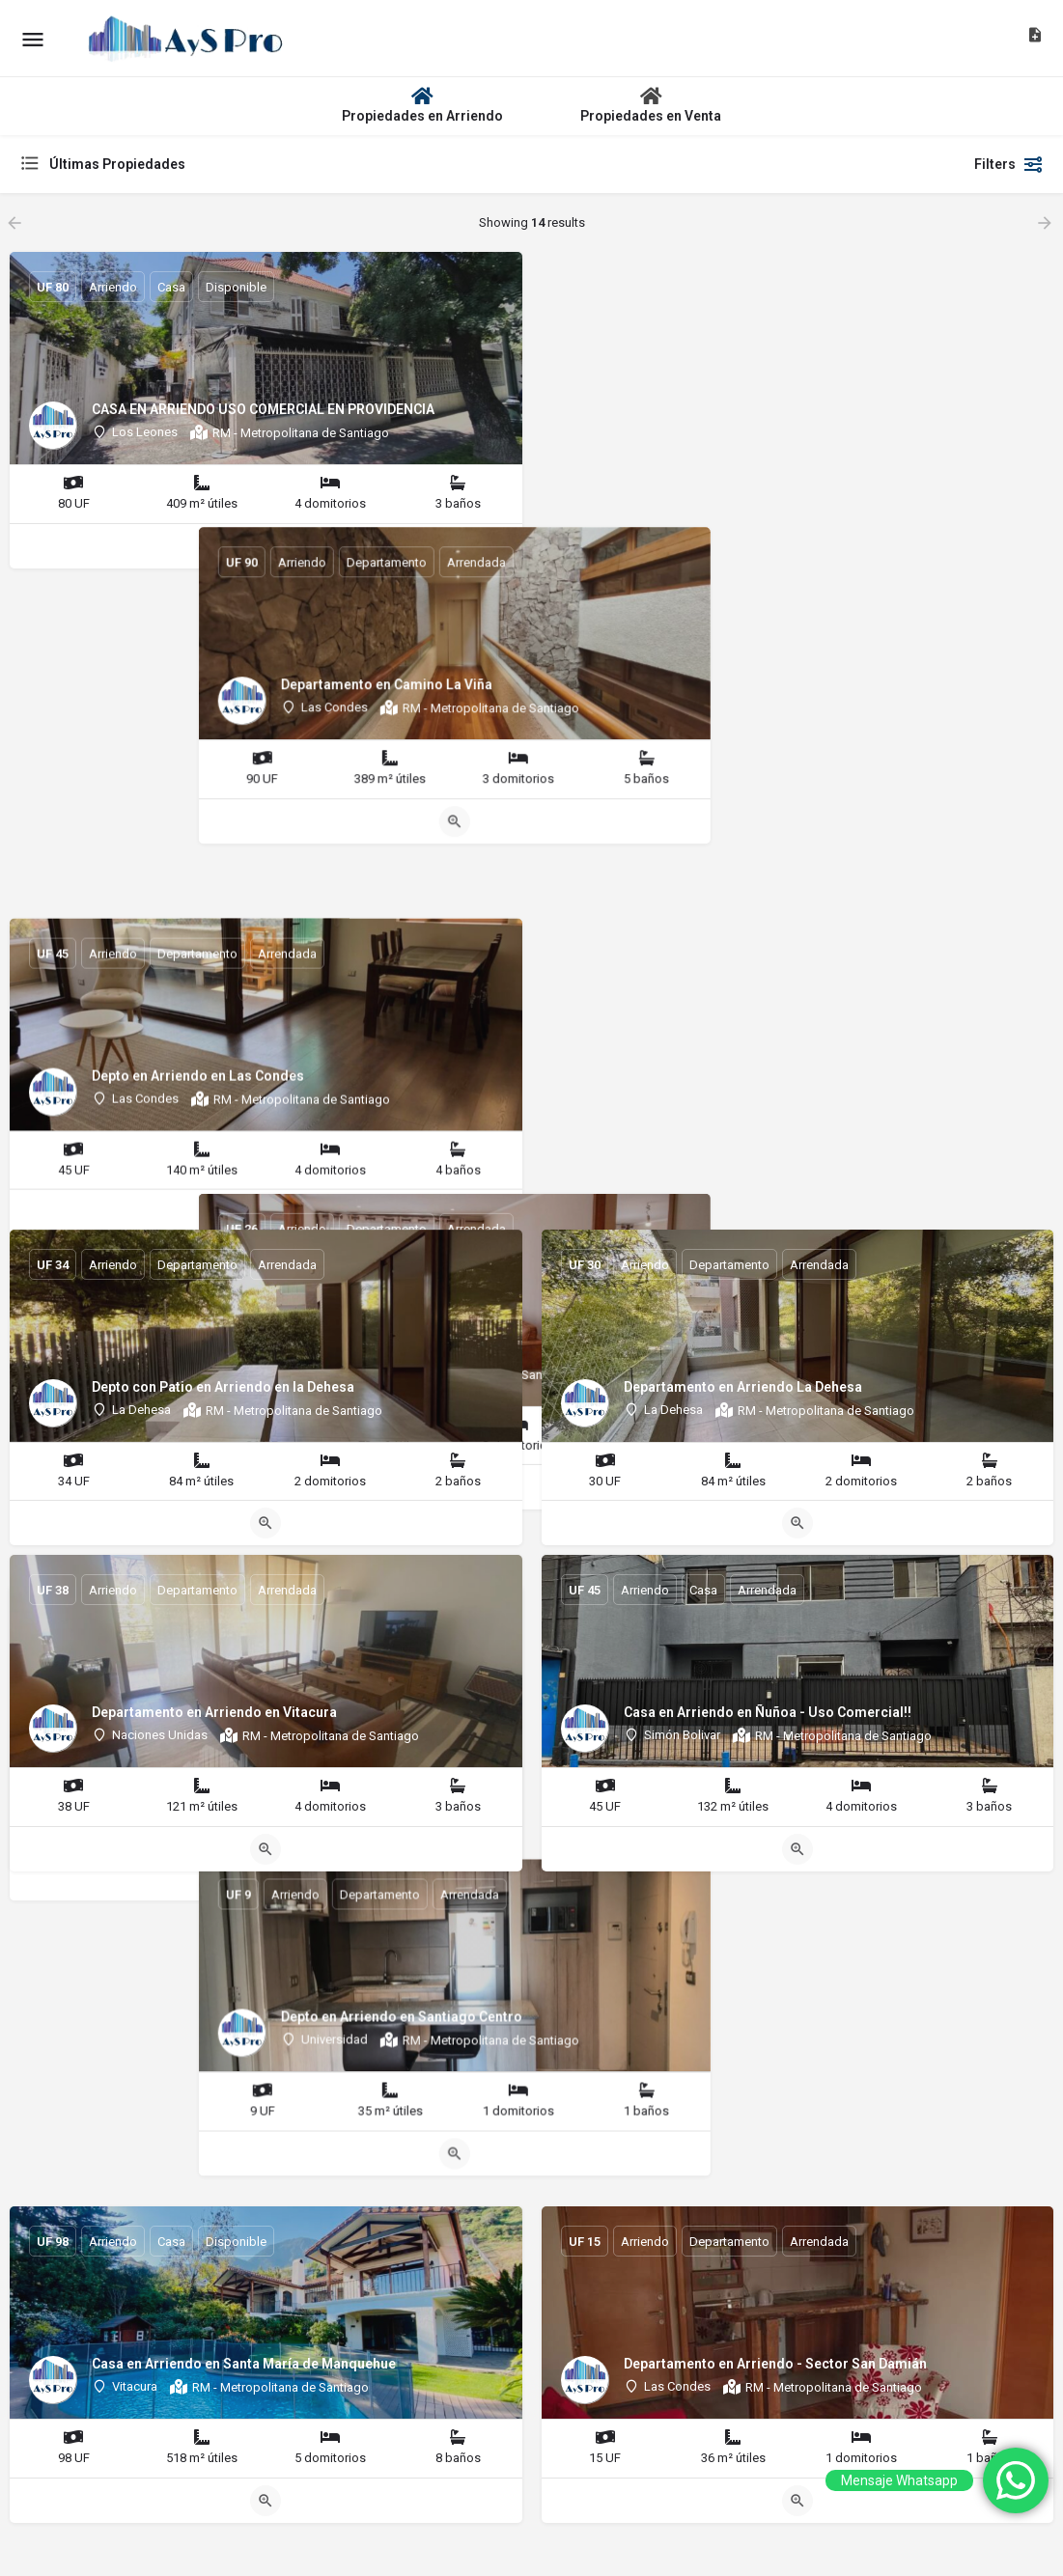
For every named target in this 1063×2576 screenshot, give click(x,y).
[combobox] (212, 164)
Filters (1009, 164)
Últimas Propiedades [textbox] (117, 164)
